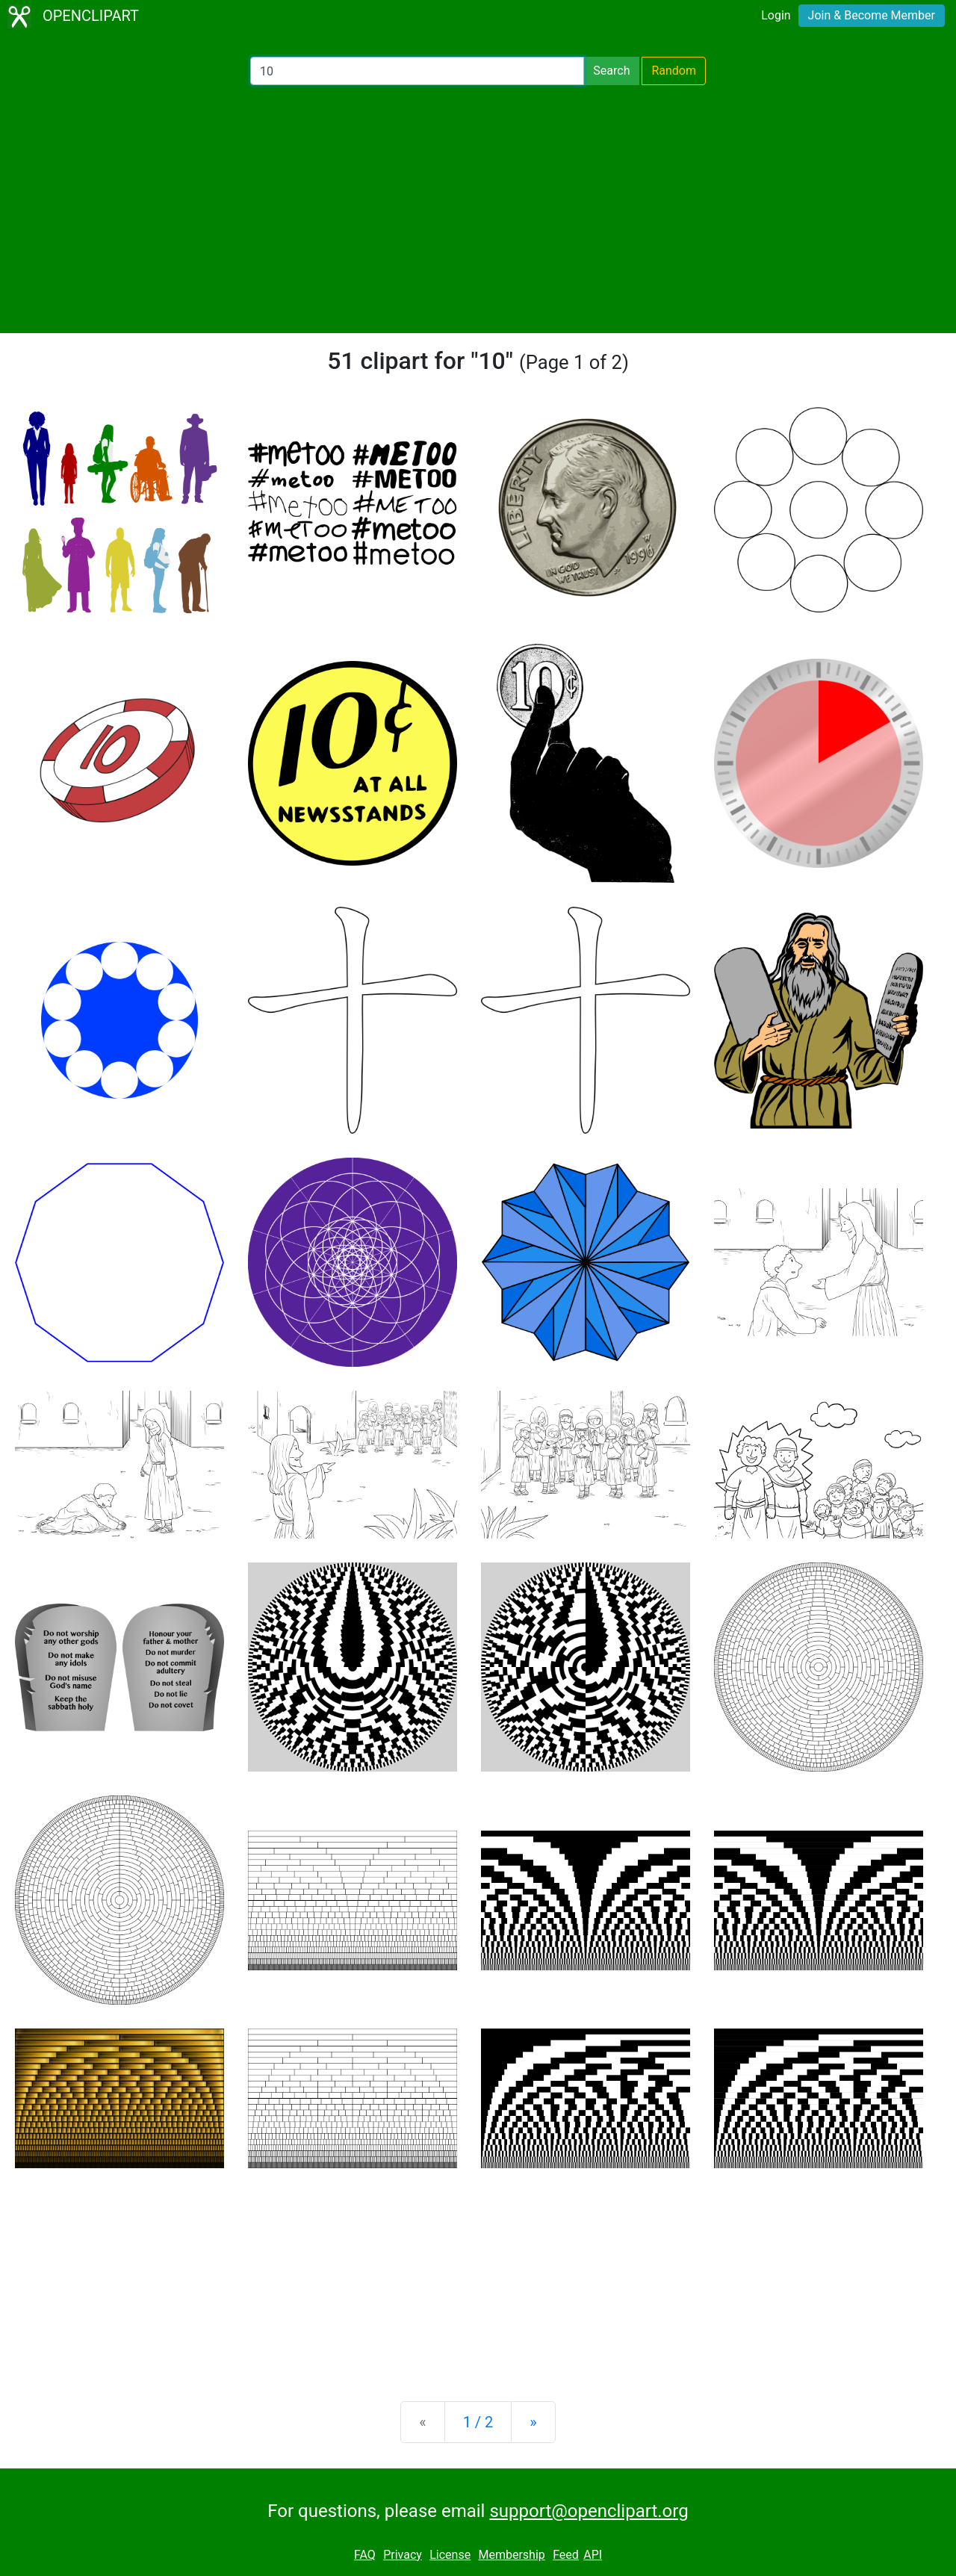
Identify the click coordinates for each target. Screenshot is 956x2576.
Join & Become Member (871, 15)
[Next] (533, 2422)
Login (775, 15)
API (592, 2555)
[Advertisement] (478, 209)
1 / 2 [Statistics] (478, 2422)
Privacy (402, 2555)
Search (611, 70)
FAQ (365, 2555)
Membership (511, 2555)
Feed (566, 2555)
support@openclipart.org (588, 2511)
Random (673, 70)
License (450, 2555)
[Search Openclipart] (417, 71)
